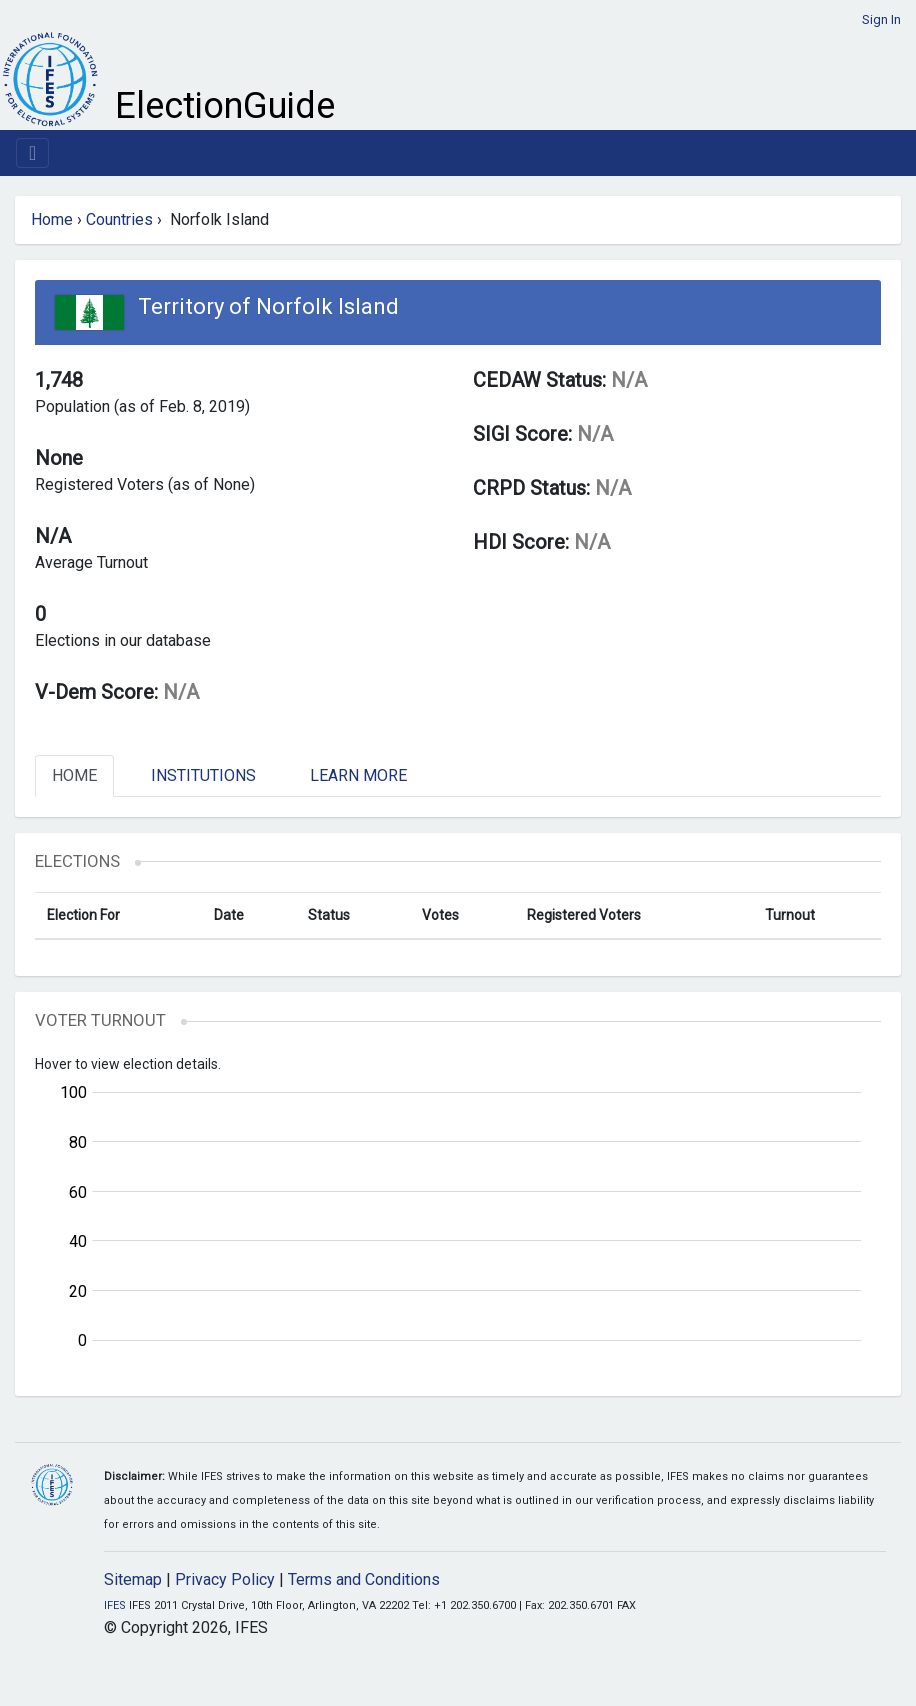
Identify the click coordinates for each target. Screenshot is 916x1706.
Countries (119, 219)
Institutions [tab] (203, 775)
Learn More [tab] (358, 775)
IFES (115, 1605)
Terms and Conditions (364, 1579)
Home (52, 219)
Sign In (881, 19)
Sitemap (133, 1579)
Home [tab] (74, 775)
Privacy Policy (225, 1579)
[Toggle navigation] (32, 153)
